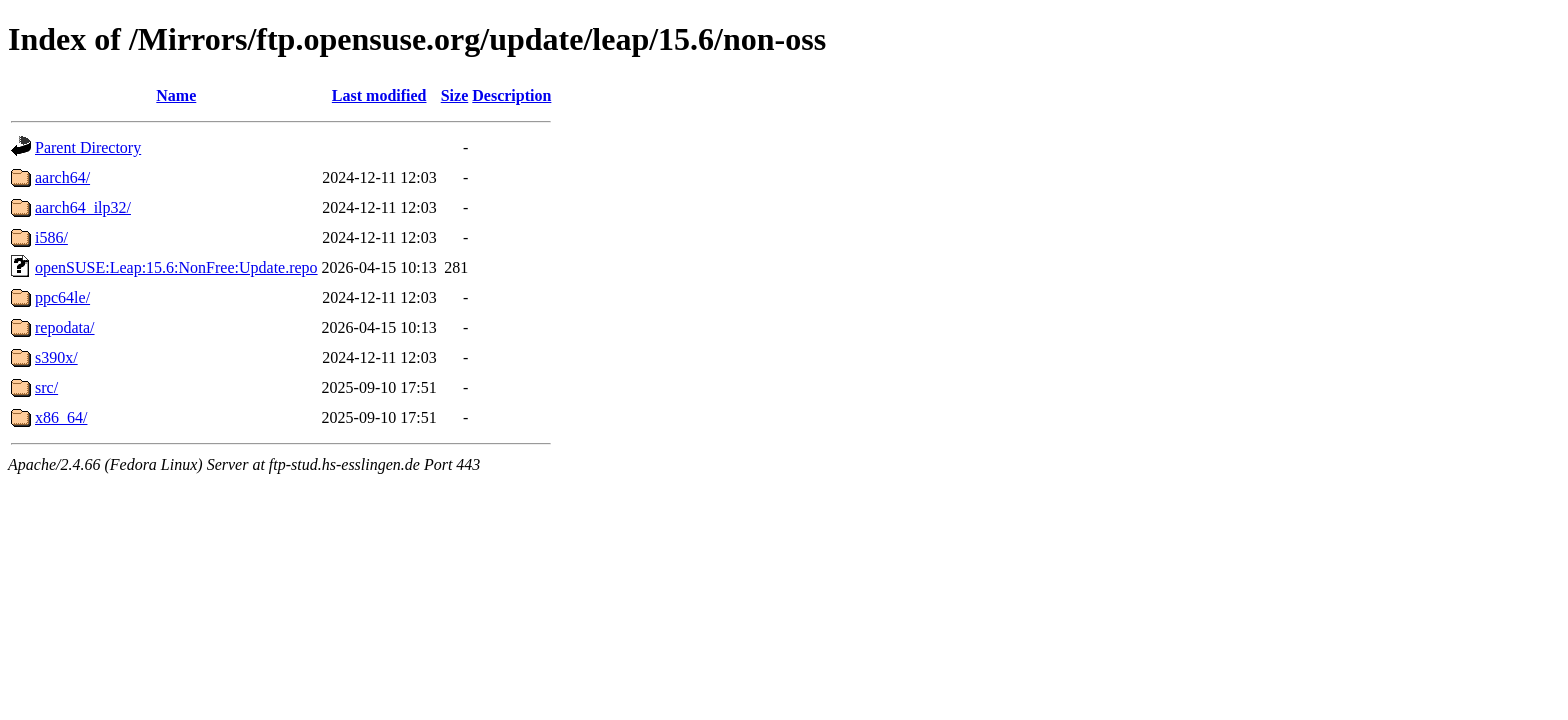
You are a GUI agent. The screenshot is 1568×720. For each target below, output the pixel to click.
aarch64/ (62, 177)
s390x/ (56, 357)
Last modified (379, 95)
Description (511, 95)
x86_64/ (61, 417)
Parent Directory (88, 147)
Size (455, 95)
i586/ (51, 237)
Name (176, 95)
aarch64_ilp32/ (83, 207)
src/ (46, 387)
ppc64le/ (62, 297)
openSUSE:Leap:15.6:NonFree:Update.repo (176, 267)
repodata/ (65, 327)
